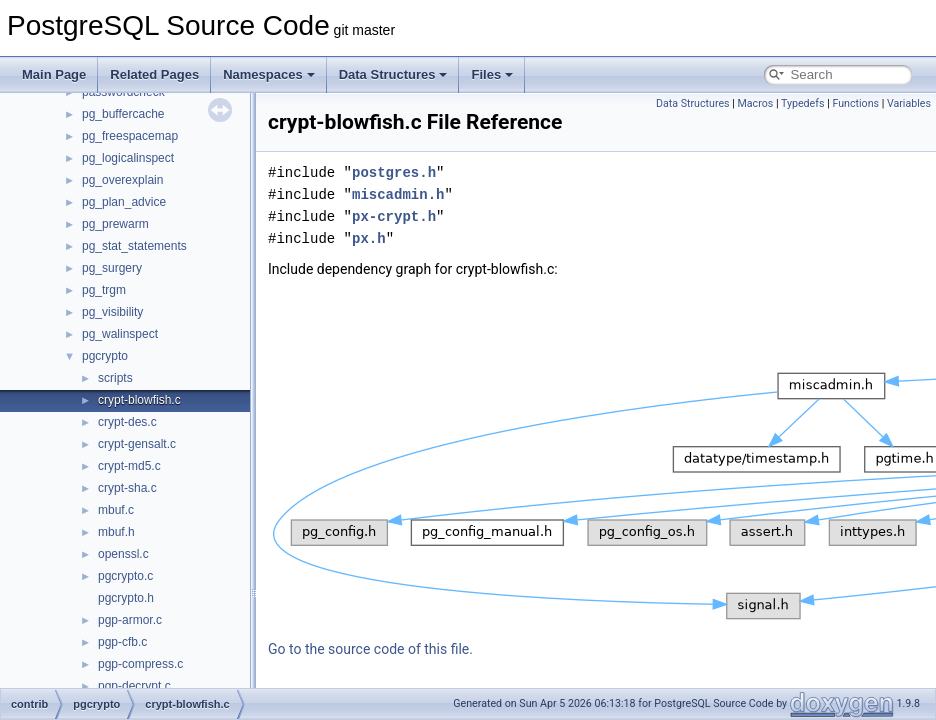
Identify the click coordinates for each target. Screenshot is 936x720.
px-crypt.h (394, 216)
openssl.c (123, 554)
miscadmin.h (398, 194)
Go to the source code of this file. (370, 649)
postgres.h (394, 172)
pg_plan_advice (124, 202)
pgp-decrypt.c (134, 686)
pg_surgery (112, 268)
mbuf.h (116, 532)
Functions (855, 103)
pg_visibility (112, 312)
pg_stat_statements (134, 246)
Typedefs (803, 103)
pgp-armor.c (130, 620)
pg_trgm (104, 290)
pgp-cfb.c (122, 642)
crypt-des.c (127, 422)
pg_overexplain (122, 180)
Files (492, 74)
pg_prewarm (115, 224)
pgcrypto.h (126, 598)
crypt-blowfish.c (139, 400)
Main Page (54, 74)
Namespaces (269, 74)
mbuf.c (116, 510)
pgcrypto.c (125, 576)
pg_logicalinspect (128, 158)
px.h (369, 238)
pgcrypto (105, 356)
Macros (756, 103)
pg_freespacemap (130, 136)
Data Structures (393, 74)
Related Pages (154, 74)
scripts (115, 378)
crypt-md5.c (129, 466)
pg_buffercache (123, 114)
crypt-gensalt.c (137, 444)
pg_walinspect (120, 334)
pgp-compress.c (140, 664)
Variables (909, 103)
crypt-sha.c (127, 488)
